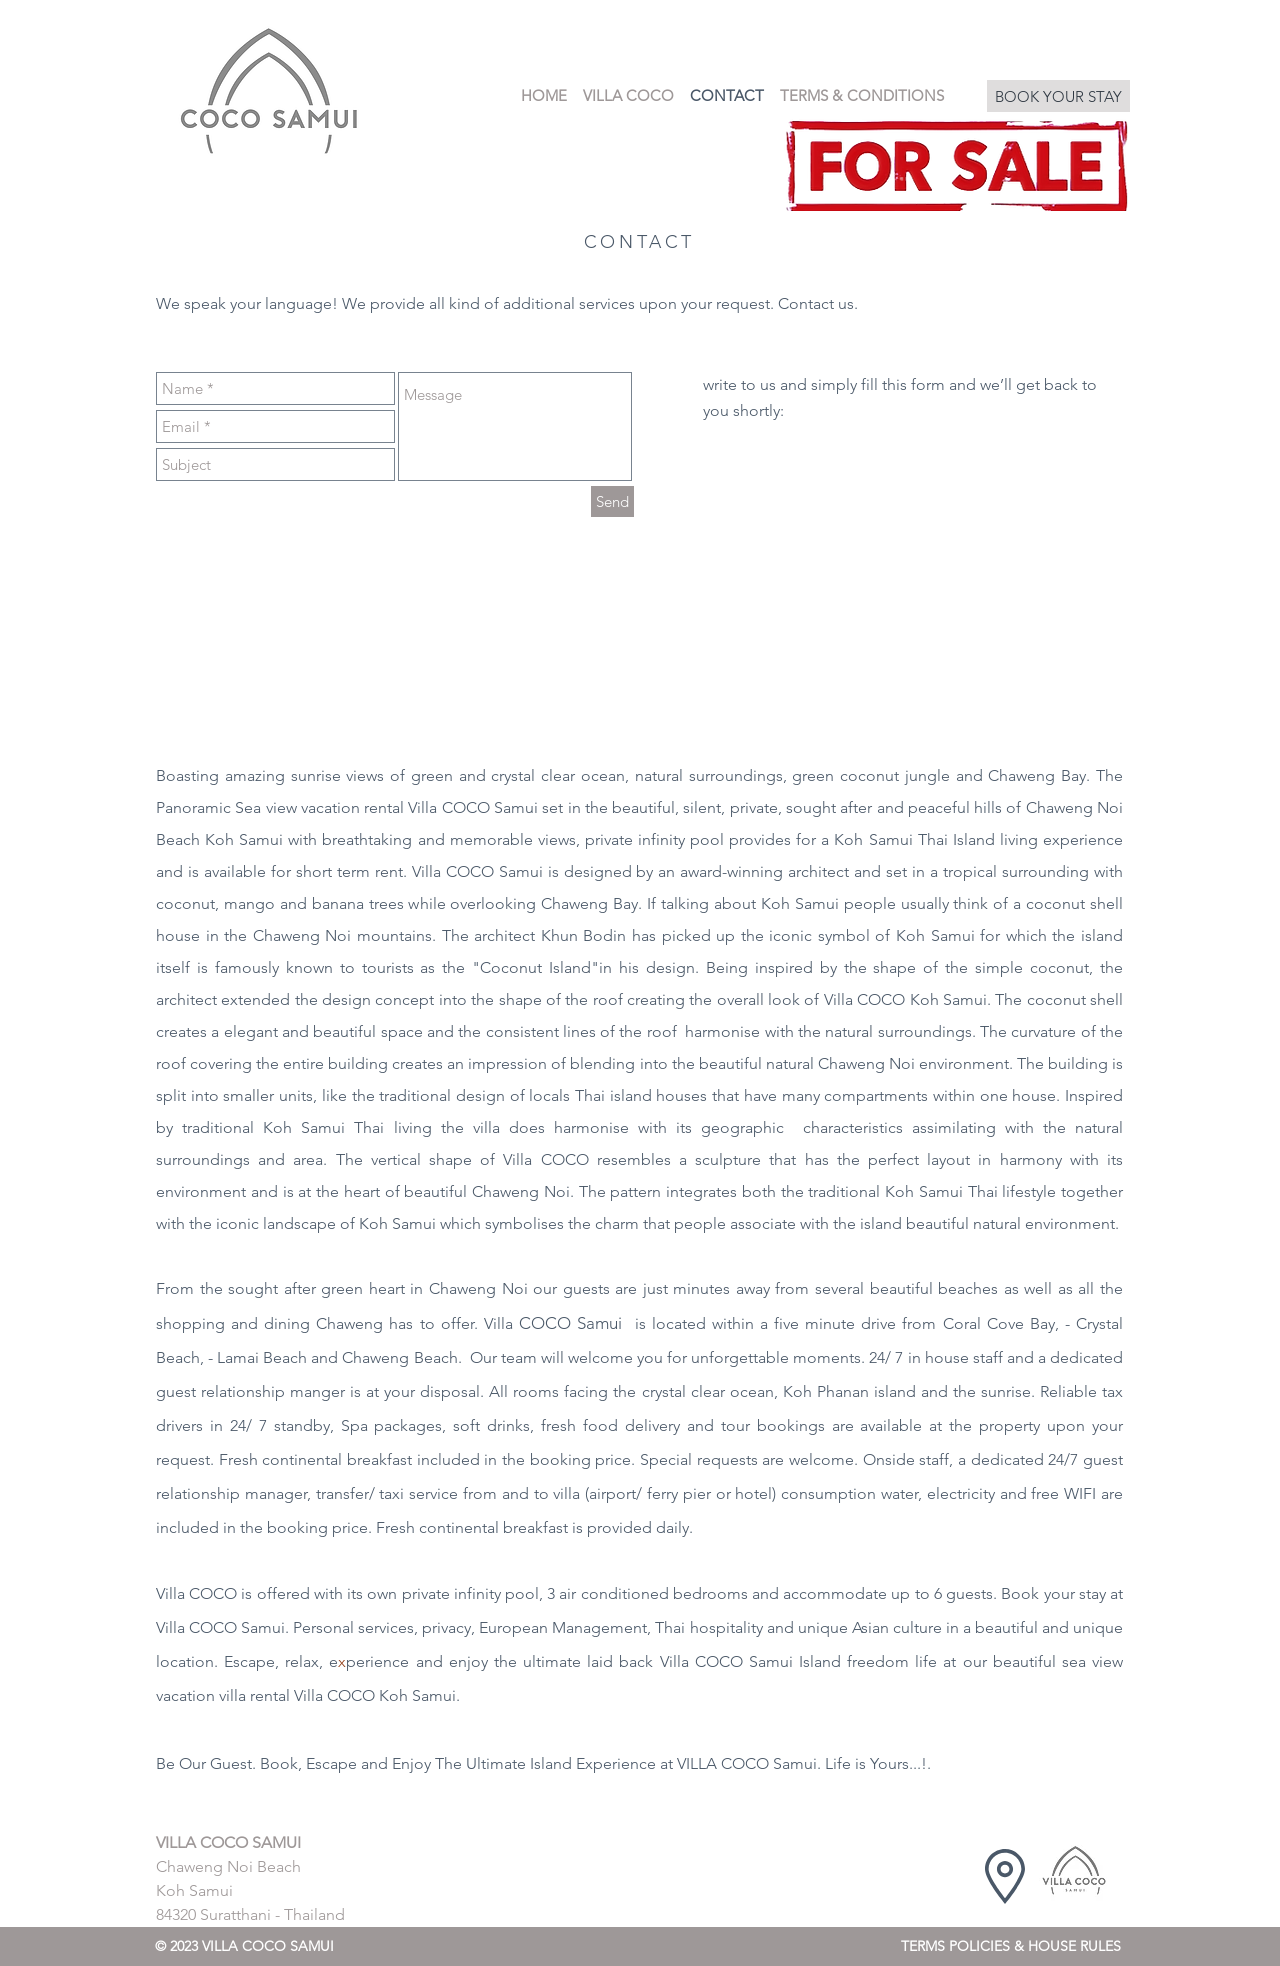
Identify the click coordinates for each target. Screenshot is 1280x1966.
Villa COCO (196, 1593)
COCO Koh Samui (922, 999)
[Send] (612, 501)
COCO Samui (237, 1627)
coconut (869, 775)
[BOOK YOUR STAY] (1058, 96)
